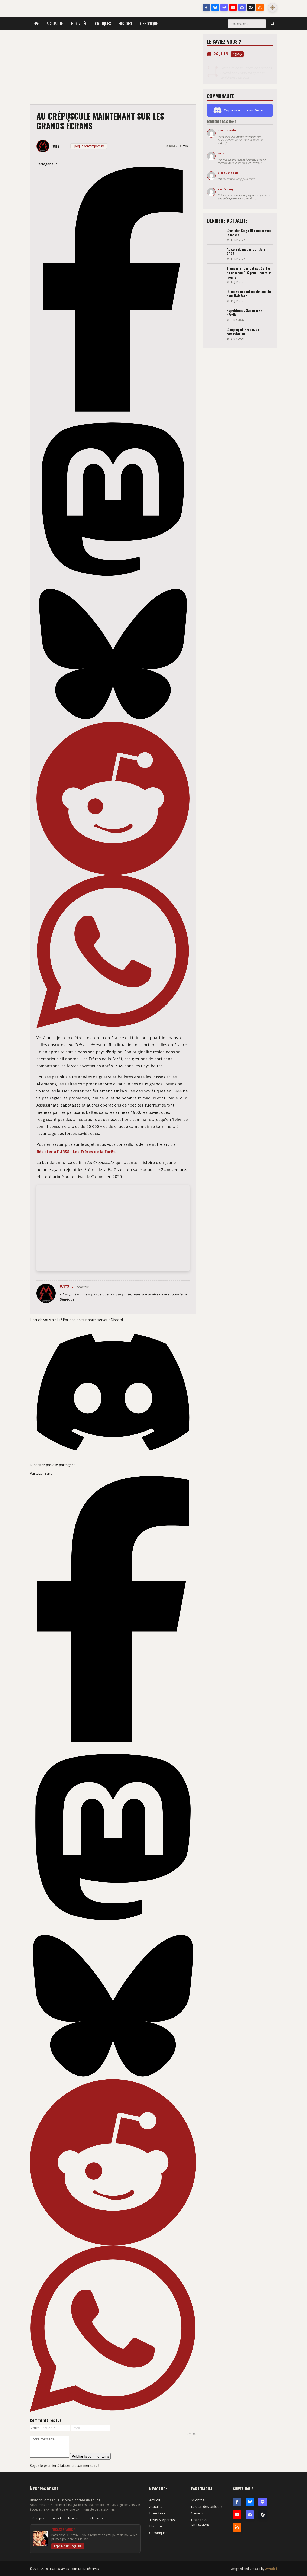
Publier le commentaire (90, 2456)
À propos (38, 2518)
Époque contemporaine (89, 146)
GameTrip (199, 2513)
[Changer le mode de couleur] (272, 7)
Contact (56, 2518)
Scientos (197, 2500)
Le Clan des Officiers (207, 2506)
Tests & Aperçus (162, 2520)
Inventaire (157, 2513)
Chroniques (158, 2533)
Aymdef (271, 2569)
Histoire (126, 23)
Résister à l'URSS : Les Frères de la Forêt (75, 1151)
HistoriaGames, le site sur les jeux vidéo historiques (63, 7)
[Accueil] (36, 23)
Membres (74, 2518)
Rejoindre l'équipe (67, 2546)
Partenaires (95, 2518)
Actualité (55, 23)
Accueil (154, 2500)
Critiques (103, 23)
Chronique (149, 23)
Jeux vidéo (79, 23)
